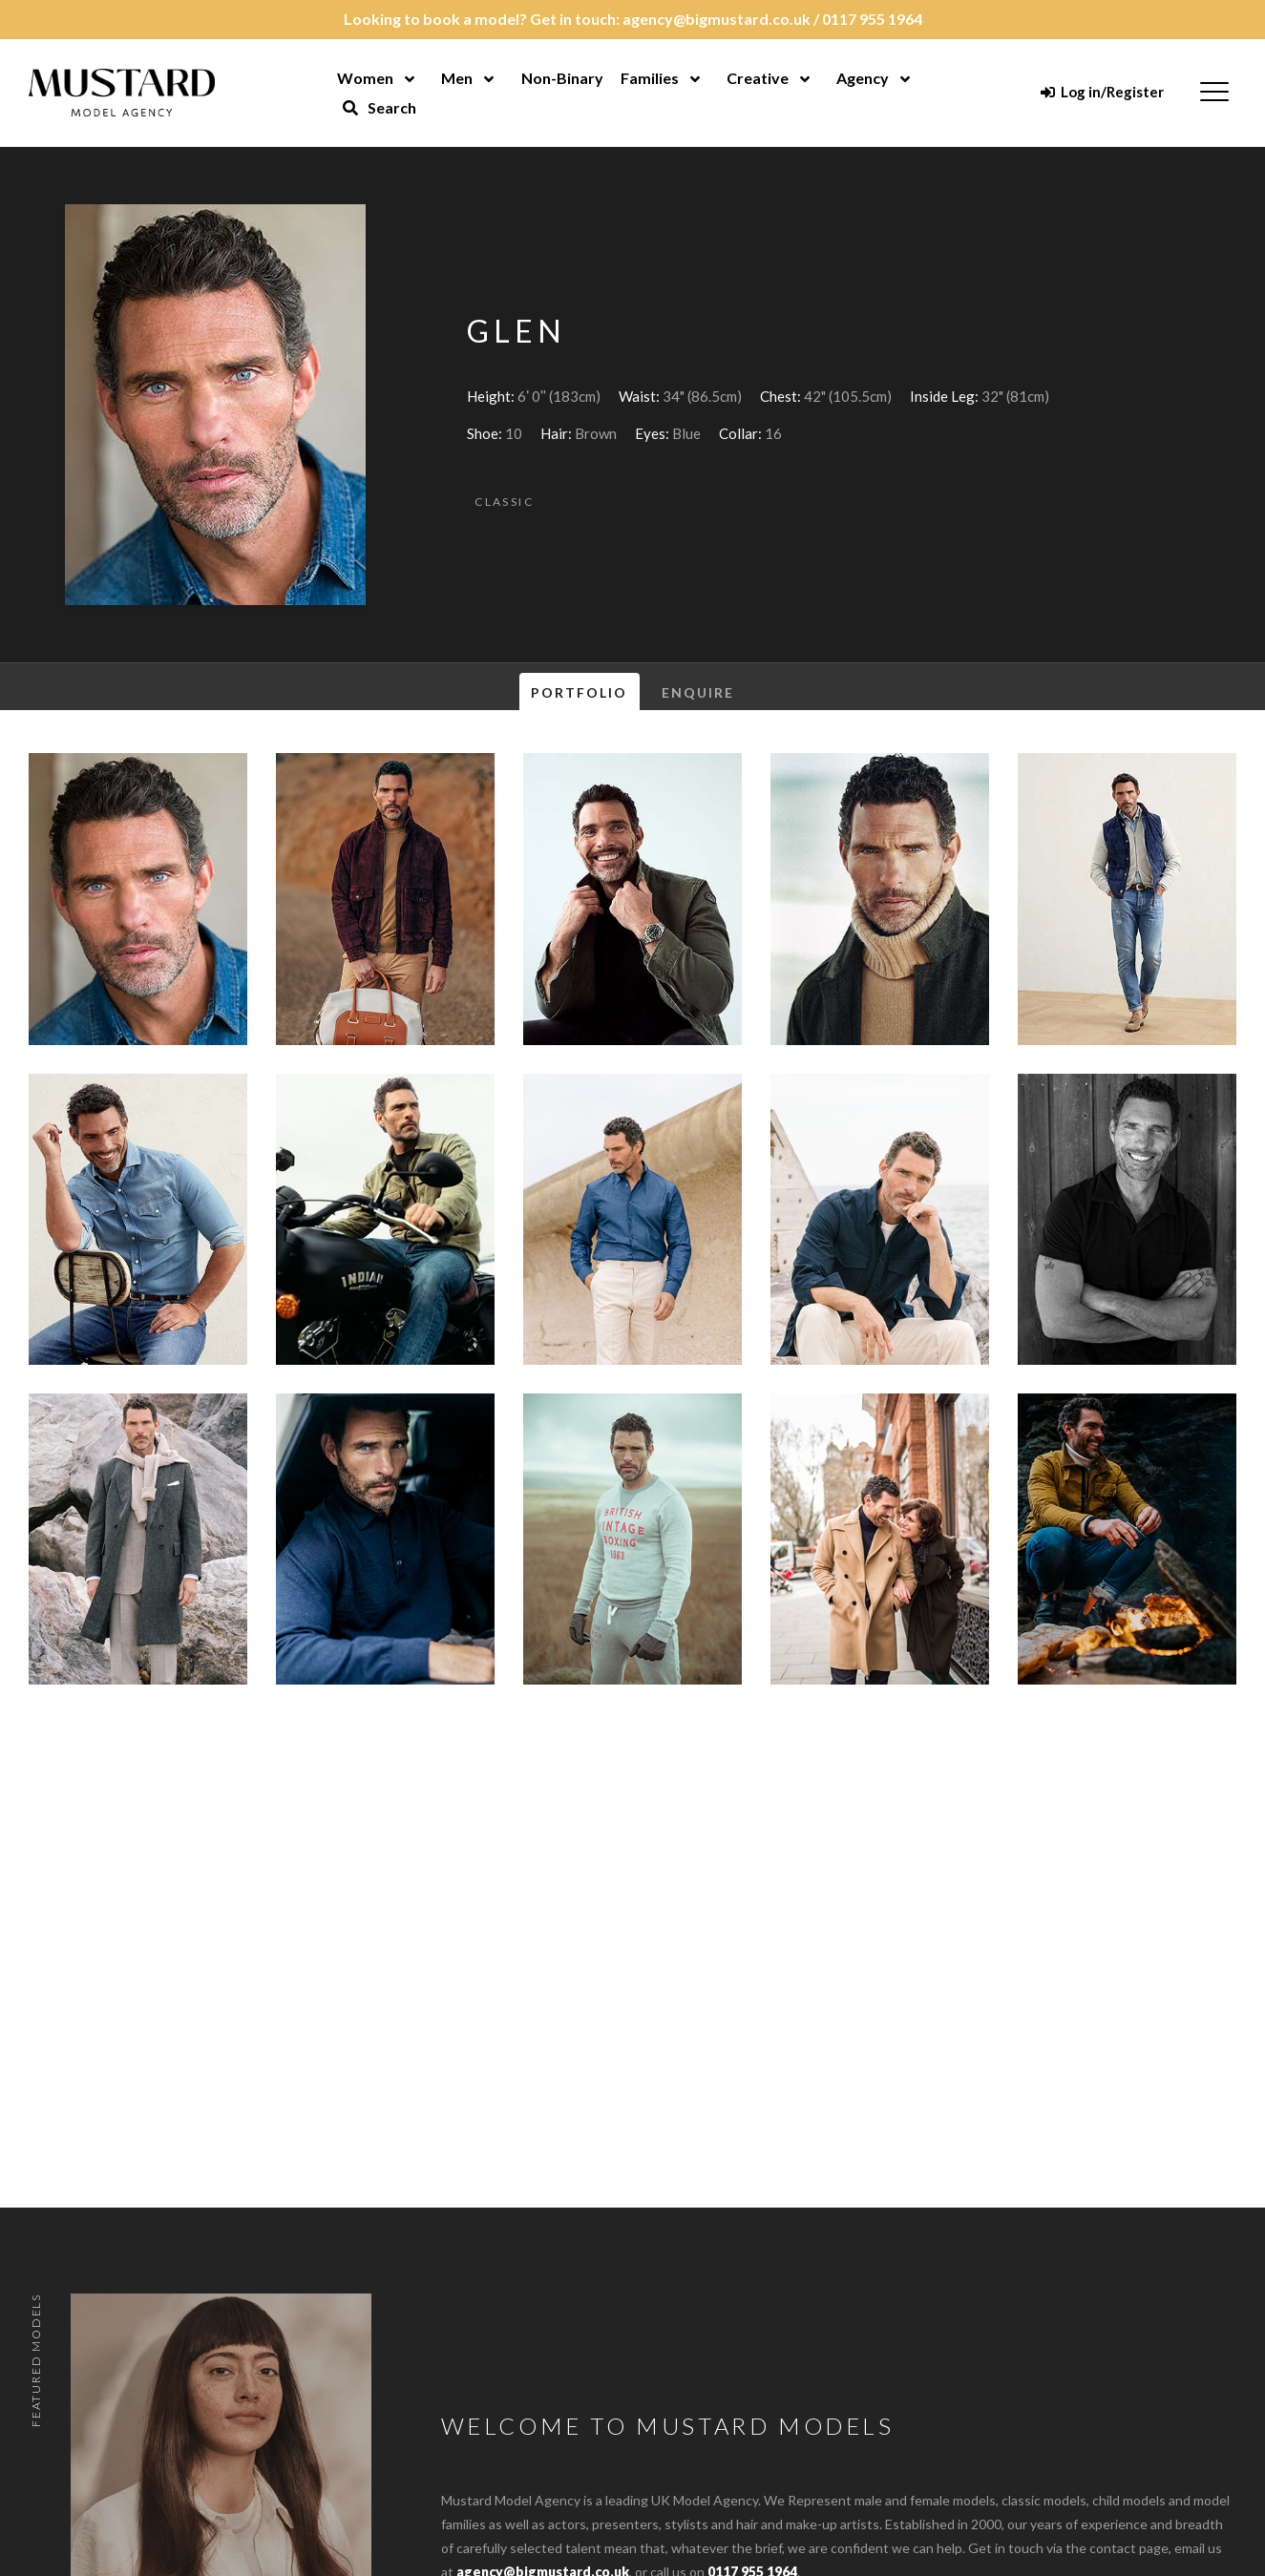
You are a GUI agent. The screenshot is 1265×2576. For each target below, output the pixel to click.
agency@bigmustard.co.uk (716, 19)
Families (650, 78)
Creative (758, 78)
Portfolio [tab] (579, 692)
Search (379, 107)
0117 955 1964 (872, 19)
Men (457, 78)
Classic (504, 501)
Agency (862, 78)
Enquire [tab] (698, 692)
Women (365, 78)
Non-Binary (562, 78)
